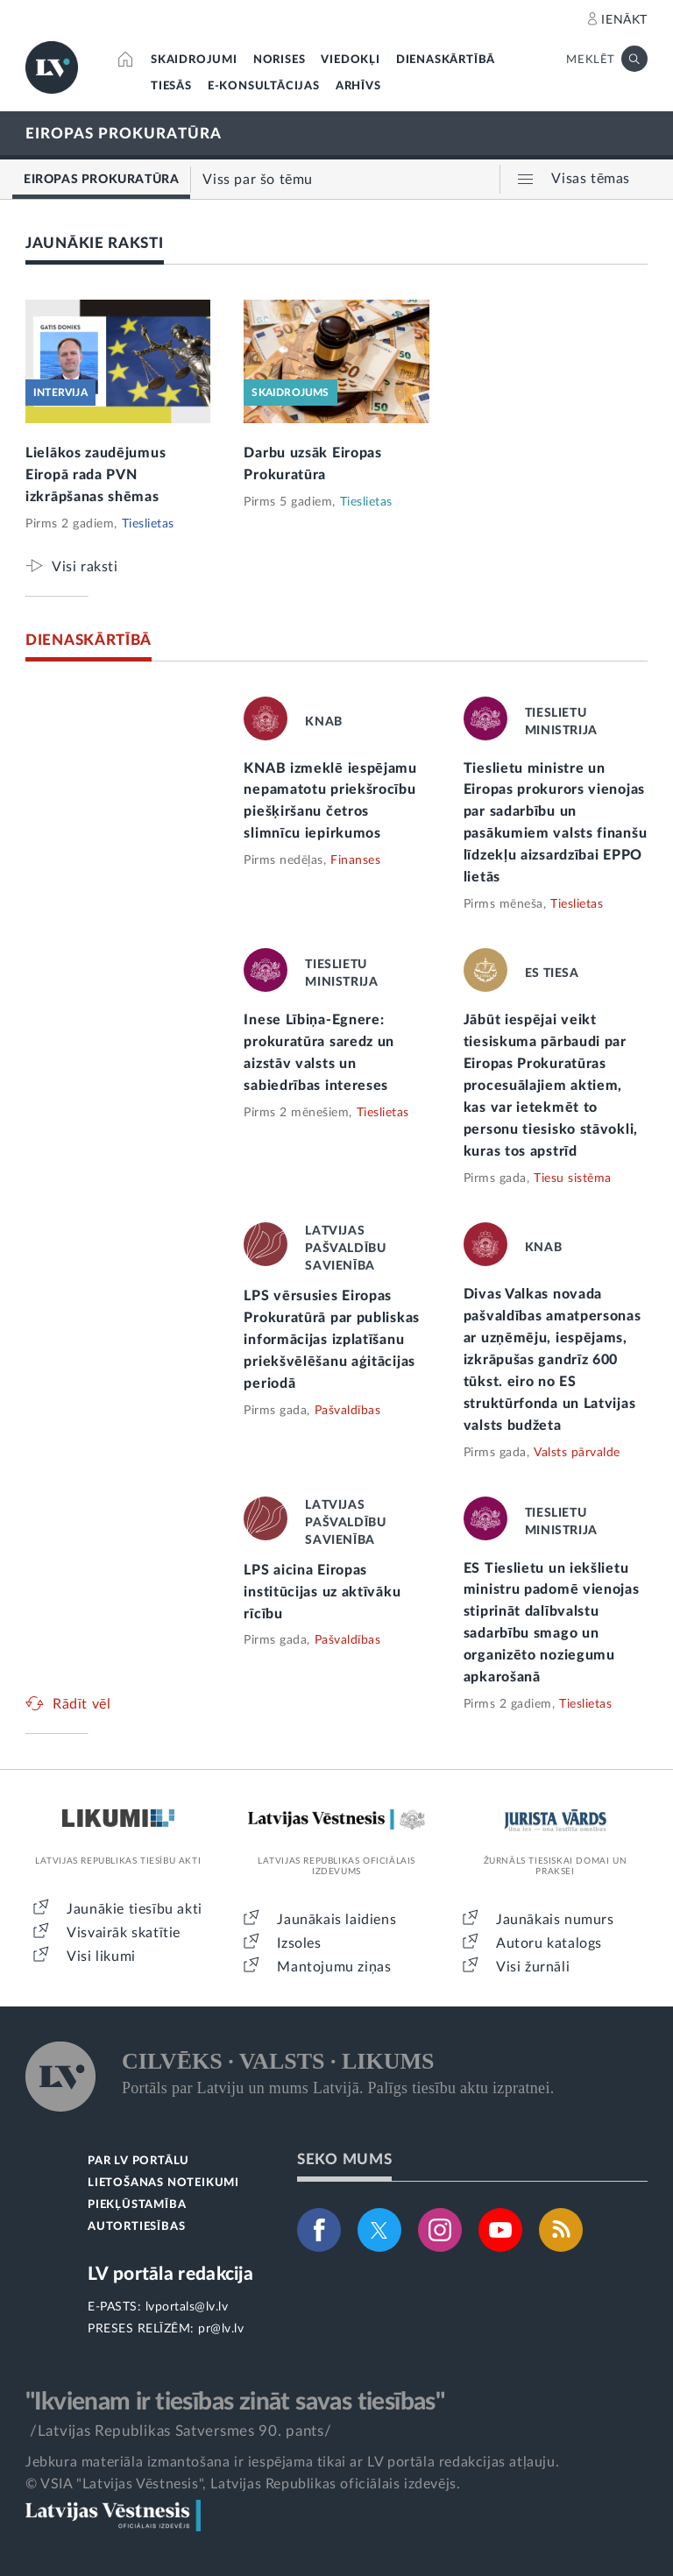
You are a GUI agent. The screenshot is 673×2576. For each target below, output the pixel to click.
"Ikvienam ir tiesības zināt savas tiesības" (234, 2401)
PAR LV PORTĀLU (138, 2161)
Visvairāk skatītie (124, 1933)
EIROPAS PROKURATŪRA (123, 133)
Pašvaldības (348, 1411)
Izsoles (299, 1943)
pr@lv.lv (221, 2329)
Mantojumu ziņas (334, 1967)
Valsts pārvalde (577, 1453)
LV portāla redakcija (170, 2274)
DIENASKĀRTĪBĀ (445, 60)
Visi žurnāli (533, 1967)
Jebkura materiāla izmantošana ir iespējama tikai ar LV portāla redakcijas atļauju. (292, 2462)
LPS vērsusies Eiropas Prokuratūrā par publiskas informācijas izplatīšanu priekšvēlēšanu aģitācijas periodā (332, 1340)
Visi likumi (101, 1957)
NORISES (279, 60)
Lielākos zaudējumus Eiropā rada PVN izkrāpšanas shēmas (95, 475)
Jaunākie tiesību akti (134, 1909)
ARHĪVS (358, 86)
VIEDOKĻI (350, 60)
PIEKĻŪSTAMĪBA (137, 2205)
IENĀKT (624, 20)
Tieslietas (148, 524)
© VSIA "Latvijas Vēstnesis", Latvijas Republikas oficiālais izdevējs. (242, 2484)
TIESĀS (171, 86)
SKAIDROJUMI (194, 60)
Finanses (355, 860)
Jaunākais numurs (555, 1920)
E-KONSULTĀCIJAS (264, 86)
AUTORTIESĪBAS (136, 2227)
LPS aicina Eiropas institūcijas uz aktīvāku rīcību (322, 1592)
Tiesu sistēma (573, 1178)
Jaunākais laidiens (336, 1920)
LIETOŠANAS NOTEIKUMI (163, 2183)
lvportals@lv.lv (187, 2307)
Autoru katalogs (549, 1943)
